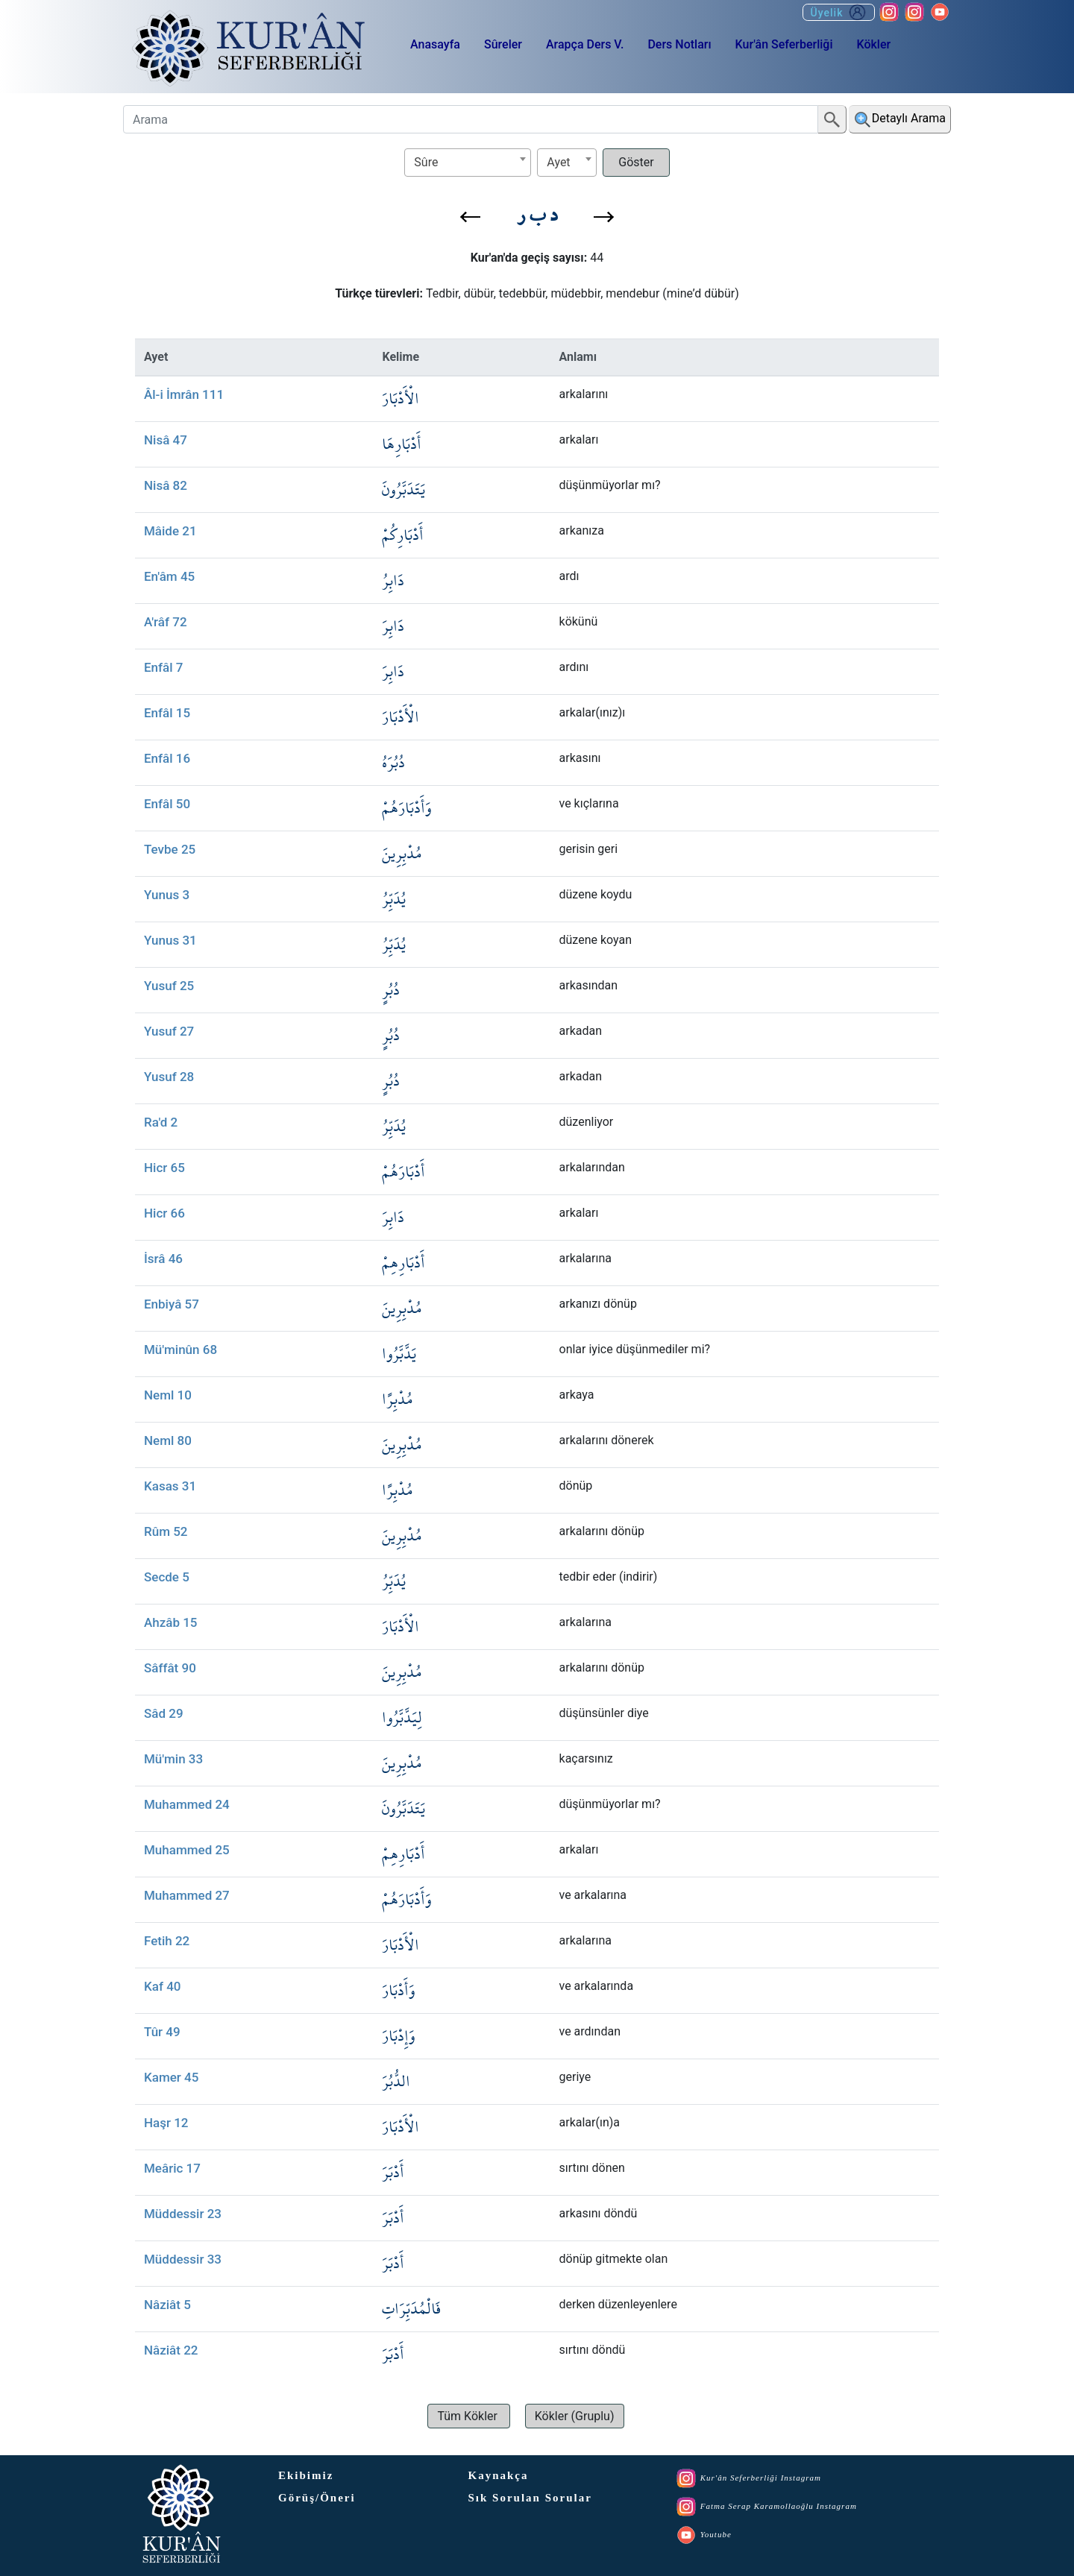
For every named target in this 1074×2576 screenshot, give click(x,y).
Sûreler (503, 44)
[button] (470, 217)
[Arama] (470, 119)
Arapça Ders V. (585, 44)
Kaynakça (498, 2475)
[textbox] (467, 162)
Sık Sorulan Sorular (530, 2498)
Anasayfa (435, 44)
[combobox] (467, 162)
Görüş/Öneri (317, 2498)
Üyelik (839, 12)
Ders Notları (679, 44)
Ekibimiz (305, 2475)
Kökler (873, 44)
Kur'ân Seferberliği (784, 44)
